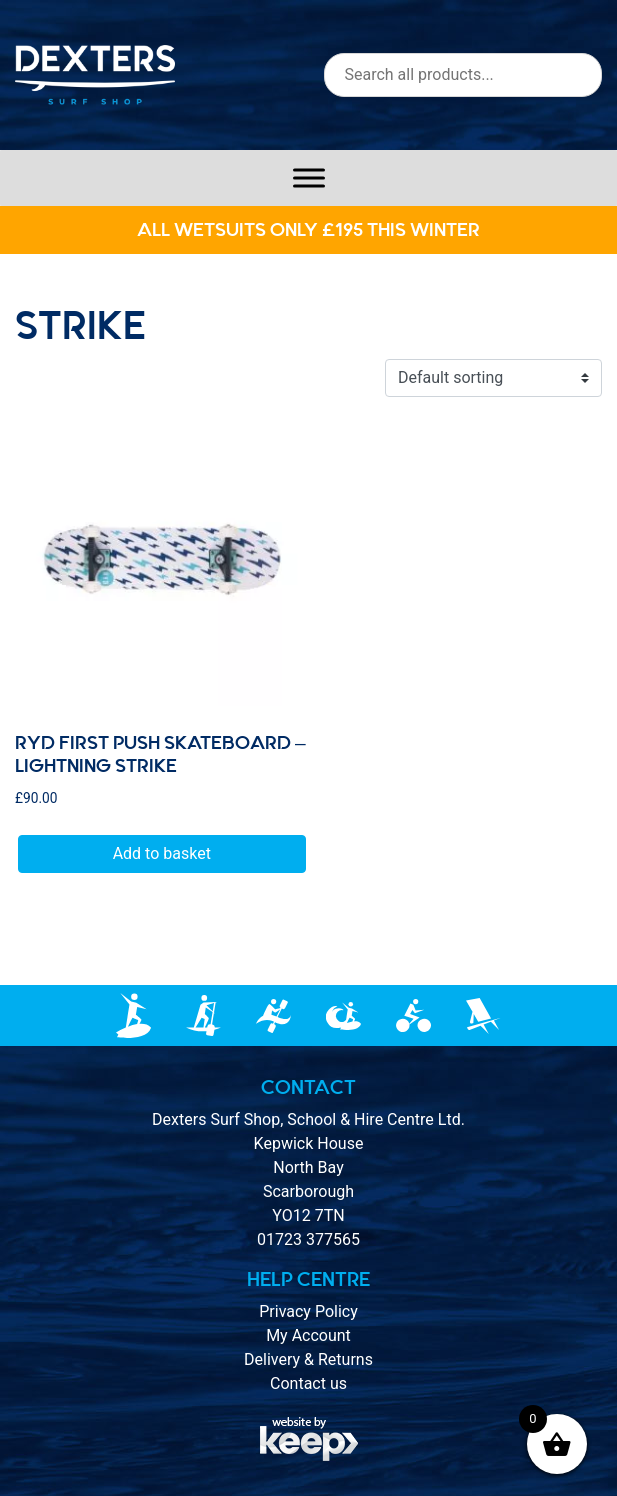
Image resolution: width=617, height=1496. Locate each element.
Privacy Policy (308, 1311)
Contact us (308, 1383)
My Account (308, 1335)
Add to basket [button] (162, 853)
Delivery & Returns (308, 1359)
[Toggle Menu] (309, 177)
